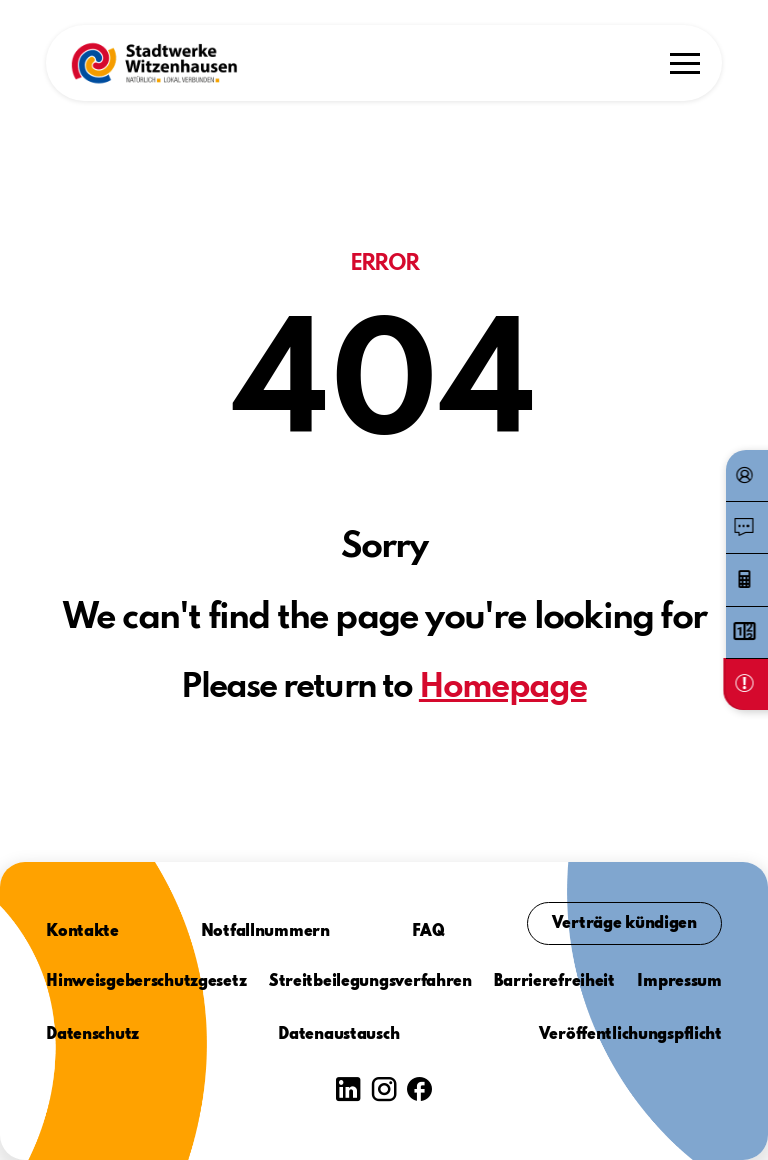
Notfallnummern (265, 932)
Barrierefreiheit (554, 982)
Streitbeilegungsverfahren (370, 982)
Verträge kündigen (624, 924)
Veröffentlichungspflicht (630, 1035)
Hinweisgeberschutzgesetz (146, 982)
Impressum (679, 982)
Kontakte (82, 932)
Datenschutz (92, 1035)
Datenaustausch (338, 1035)
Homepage (503, 688)
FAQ (428, 932)
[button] (154, 63)
